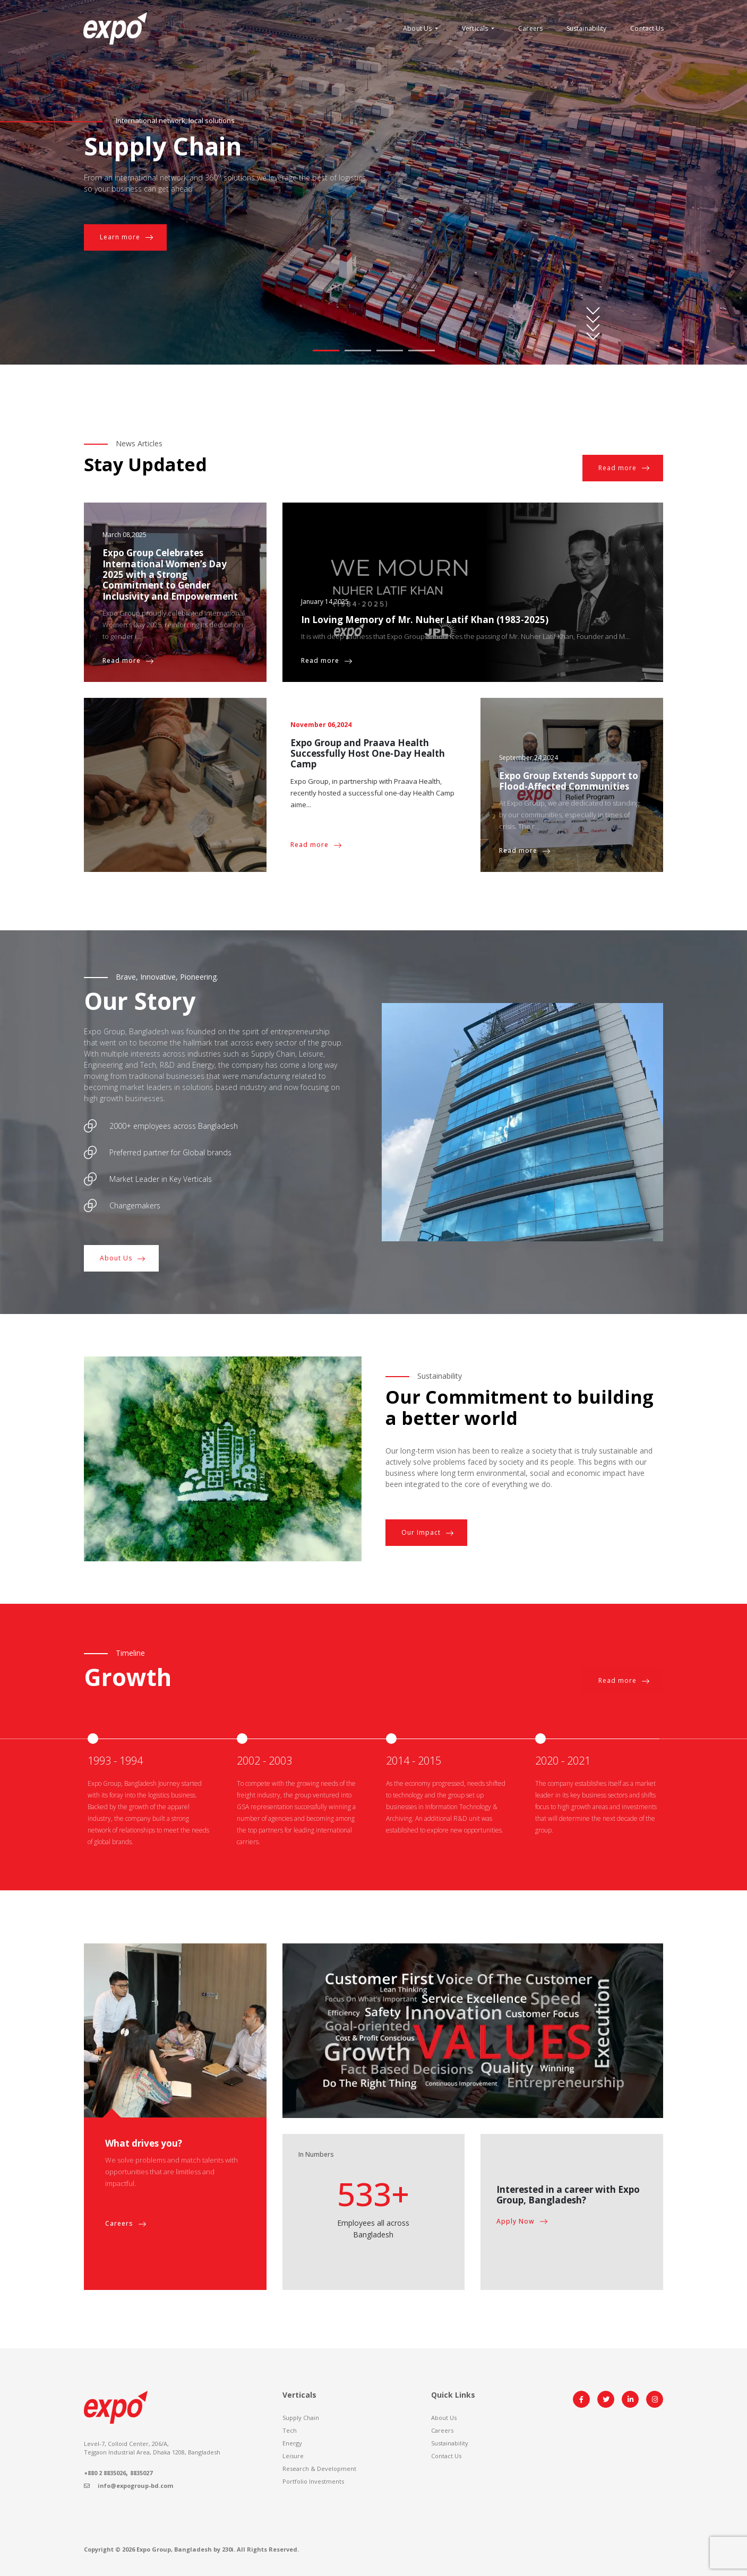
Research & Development (319, 2469)
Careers (530, 28)
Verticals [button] (476, 28)
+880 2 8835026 (105, 2473)
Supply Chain (300, 2418)
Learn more (126, 237)
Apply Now (522, 2221)
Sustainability (586, 28)
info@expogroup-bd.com (128, 2485)
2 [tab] (358, 350)
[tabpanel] (373, 182)
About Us (122, 1258)
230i (228, 2549)
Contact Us (647, 28)
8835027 (141, 2473)
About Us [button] (418, 28)
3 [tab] (389, 350)
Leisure (293, 2456)
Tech (289, 2430)
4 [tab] (421, 350)
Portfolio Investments (313, 2481)
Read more (624, 468)
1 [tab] (326, 350)
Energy (292, 2443)
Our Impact (427, 1532)
